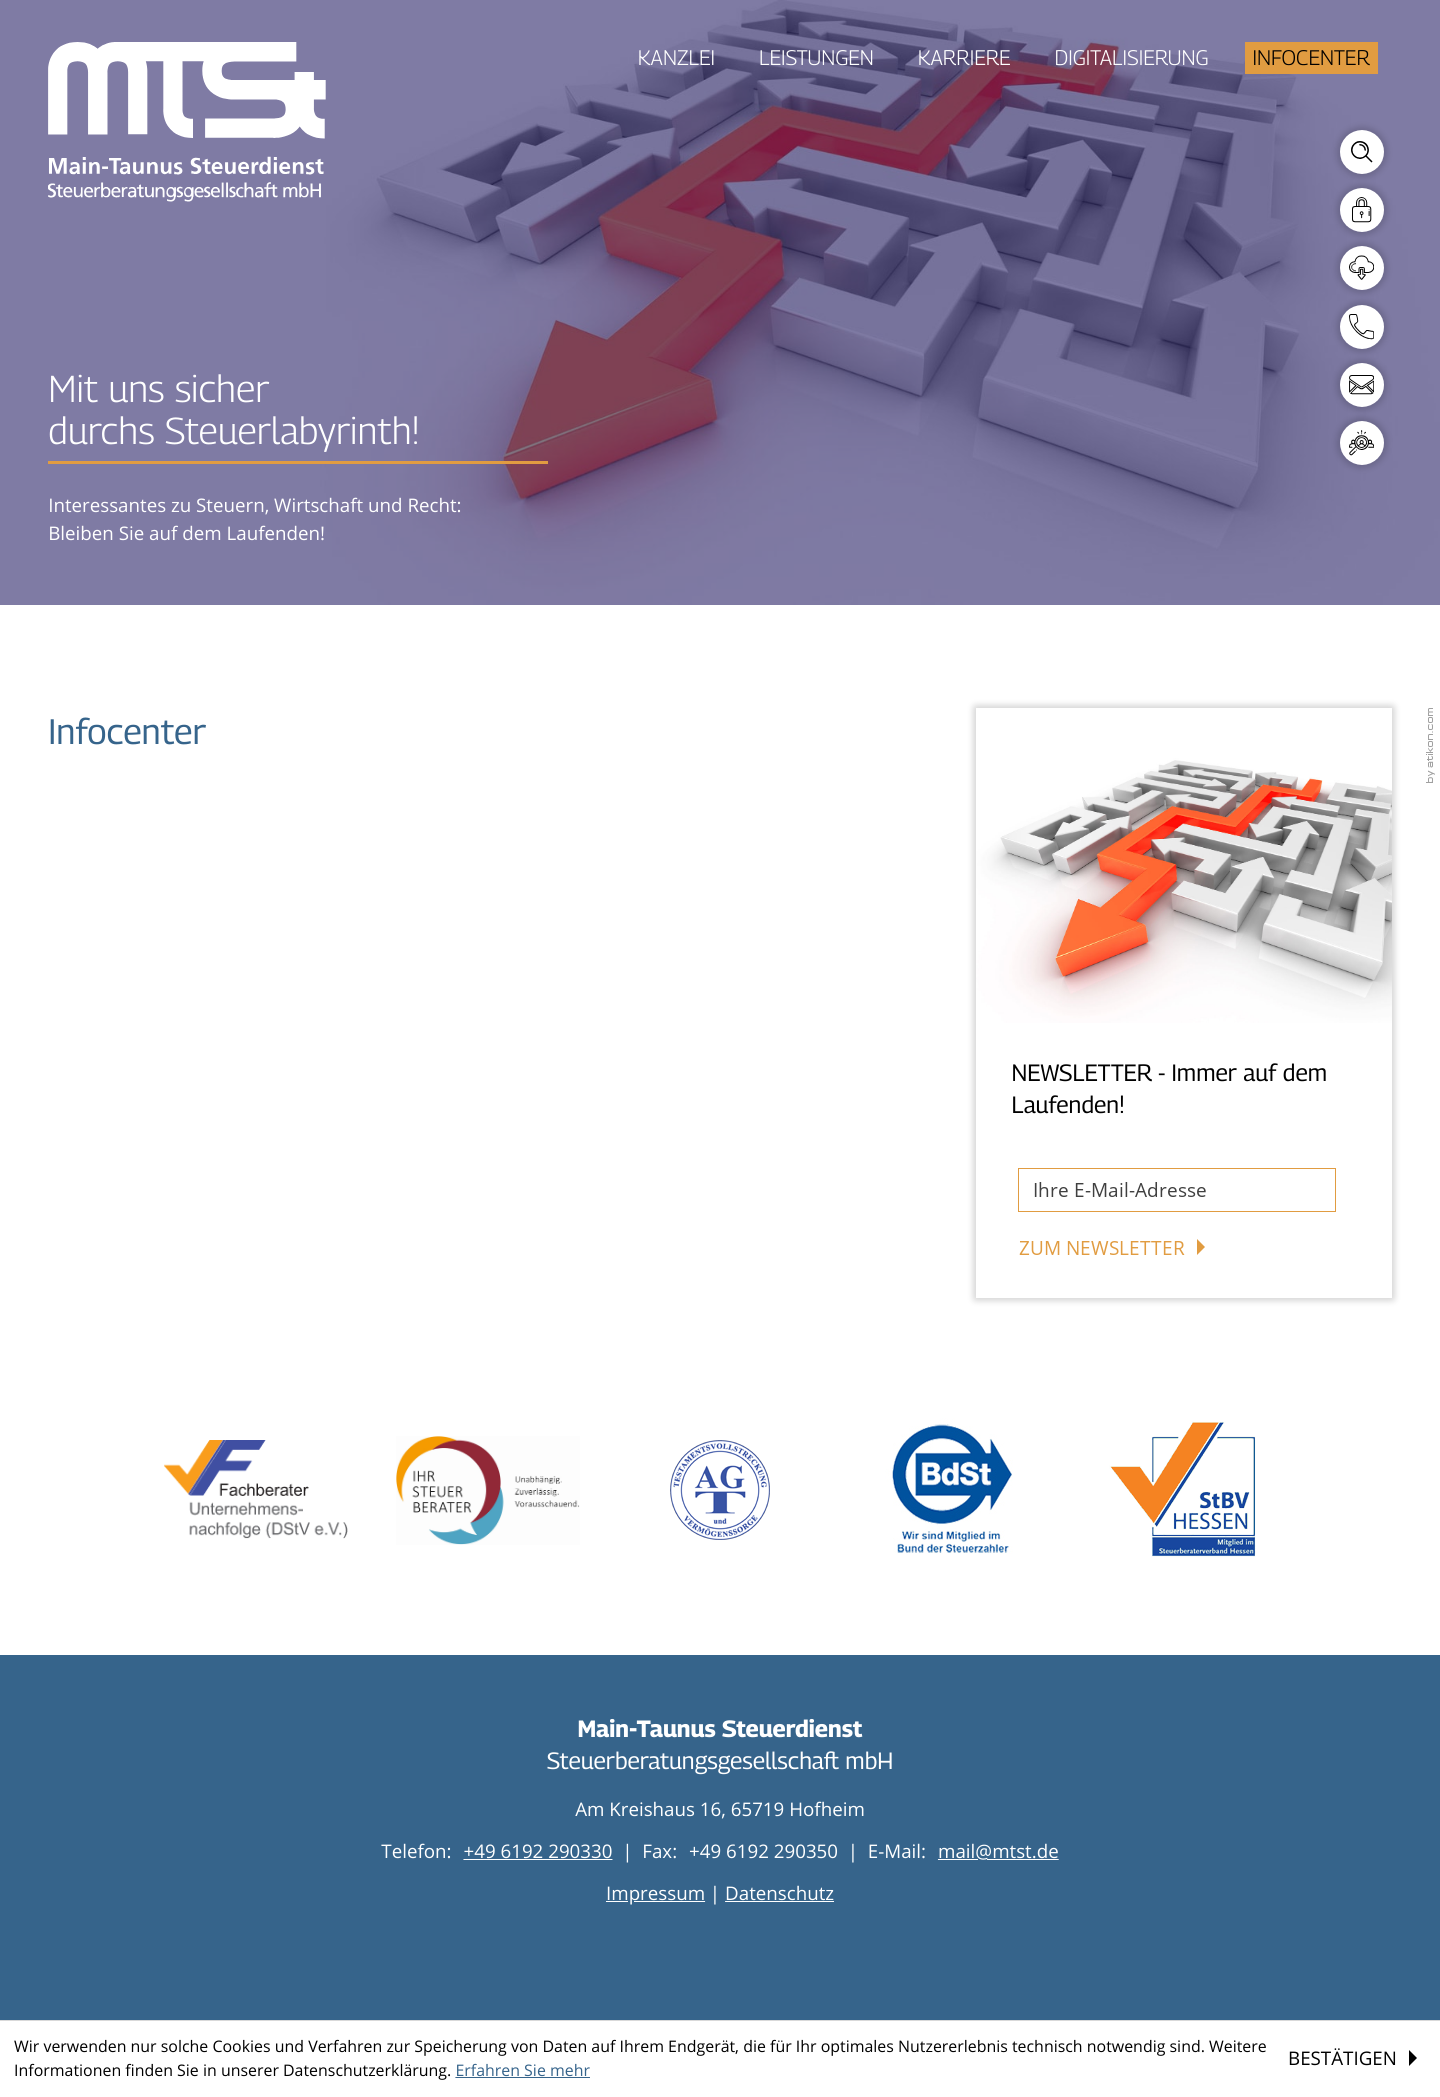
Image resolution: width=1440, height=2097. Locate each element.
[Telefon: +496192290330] (537, 1852)
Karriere (964, 57)
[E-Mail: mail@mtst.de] (1362, 385)
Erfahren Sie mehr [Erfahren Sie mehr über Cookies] (522, 2070)
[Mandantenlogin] (1362, 210)
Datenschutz (779, 1893)
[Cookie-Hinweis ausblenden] (1356, 2059)
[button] (1362, 327)
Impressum (655, 1893)
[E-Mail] (1176, 1190)
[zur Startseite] (187, 122)
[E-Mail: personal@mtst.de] (1362, 443)
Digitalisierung (1132, 57)
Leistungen (816, 57)
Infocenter (1310, 57)
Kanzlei (676, 57)
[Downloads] (1362, 268)
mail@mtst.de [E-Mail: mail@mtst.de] (998, 1851)
